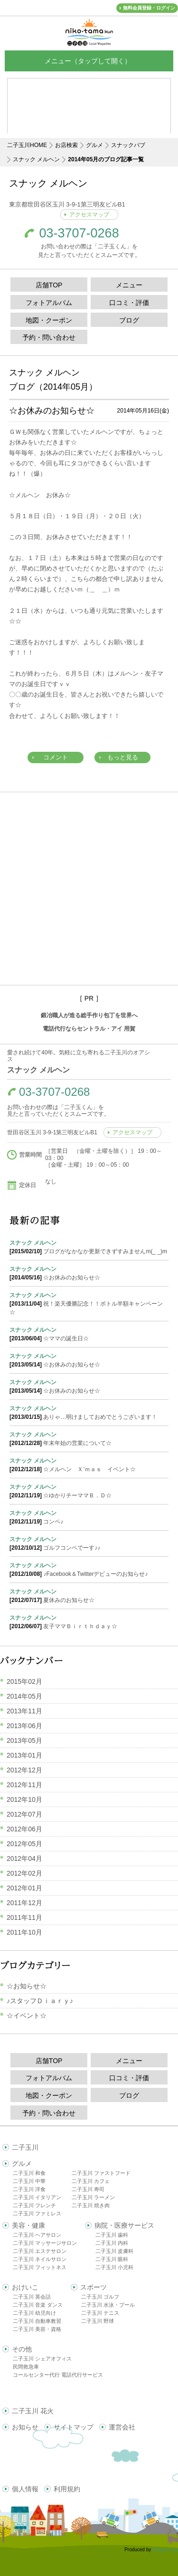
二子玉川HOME (27, 145)
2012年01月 (24, 1888)
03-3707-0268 (79, 233)
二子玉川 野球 (97, 2321)
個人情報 (25, 2489)
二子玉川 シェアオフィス (42, 2358)
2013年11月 (24, 1711)
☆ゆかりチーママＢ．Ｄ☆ (89, 1491)
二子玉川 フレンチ (34, 2205)
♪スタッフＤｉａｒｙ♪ (40, 2001)
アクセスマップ (89, 214)
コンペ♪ (89, 1517)
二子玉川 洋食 (29, 2189)
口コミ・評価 (129, 302)
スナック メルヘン (36, 159)
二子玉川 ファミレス (37, 2213)
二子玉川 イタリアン (37, 2197)
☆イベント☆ (27, 2015)
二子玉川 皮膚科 (114, 2251)
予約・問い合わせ (48, 337)
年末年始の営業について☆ (89, 1438)
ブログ (129, 320)
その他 (22, 2349)
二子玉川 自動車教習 (37, 2321)
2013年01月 (24, 1755)
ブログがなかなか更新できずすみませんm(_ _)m (89, 1247)
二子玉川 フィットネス (39, 2267)
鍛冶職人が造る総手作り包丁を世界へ (89, 1015)
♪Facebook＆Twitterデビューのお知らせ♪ (89, 1569)
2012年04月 (24, 1858)
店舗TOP (49, 285)
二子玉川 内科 (111, 2243)
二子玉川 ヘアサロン (37, 2235)
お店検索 (66, 145)
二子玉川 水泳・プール (108, 2305)
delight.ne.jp (165, 2549)
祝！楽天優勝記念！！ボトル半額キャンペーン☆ (89, 1303)
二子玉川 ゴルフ (100, 2297)
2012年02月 (24, 1873)
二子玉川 (25, 2147)
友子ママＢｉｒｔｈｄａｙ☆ (89, 1621)
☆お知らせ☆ (27, 1986)
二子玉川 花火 (33, 2411)
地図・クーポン (49, 320)
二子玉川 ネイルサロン (39, 2259)
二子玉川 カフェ (91, 2181)
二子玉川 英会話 (32, 2297)
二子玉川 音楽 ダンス (38, 2305)
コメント (55, 757)
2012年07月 (24, 1814)
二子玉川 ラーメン (93, 2197)
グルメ (94, 145)
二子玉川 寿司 (88, 2189)
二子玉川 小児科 (114, 2267)
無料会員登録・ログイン (149, 7)
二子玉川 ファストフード (101, 2173)
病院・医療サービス (124, 2225)
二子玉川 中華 (29, 2181)
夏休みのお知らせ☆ (89, 1595)
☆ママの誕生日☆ (89, 1334)
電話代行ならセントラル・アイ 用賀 (89, 1028)
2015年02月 (24, 1681)
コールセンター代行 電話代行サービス (58, 2375)
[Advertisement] (89, 888)
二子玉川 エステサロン (39, 2251)
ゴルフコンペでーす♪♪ (89, 1543)
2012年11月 (24, 1785)
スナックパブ (128, 145)
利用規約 (67, 2489)
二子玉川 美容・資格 (37, 2329)
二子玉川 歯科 (111, 2235)
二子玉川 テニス (100, 2313)
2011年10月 (24, 1932)
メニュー (129, 285)
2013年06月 (24, 1726)
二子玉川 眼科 (111, 2259)
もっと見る (122, 757)
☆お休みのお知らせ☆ (51, 410)
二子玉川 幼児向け (34, 2313)
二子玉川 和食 (29, 2173)
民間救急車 (26, 2367)
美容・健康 (28, 2225)
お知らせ (25, 2427)
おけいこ (25, 2287)
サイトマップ (74, 2427)
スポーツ (93, 2287)
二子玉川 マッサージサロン (45, 2243)
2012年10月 (24, 1799)
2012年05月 (24, 1844)
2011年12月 (24, 1903)
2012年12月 (24, 1770)
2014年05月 (24, 1696)
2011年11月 (24, 1917)
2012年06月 (24, 1829)
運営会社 (122, 2427)
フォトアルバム (49, 302)
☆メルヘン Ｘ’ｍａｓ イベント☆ (89, 1464)
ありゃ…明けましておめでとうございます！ (89, 1412)
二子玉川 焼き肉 (91, 2205)
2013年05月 (24, 1740)
